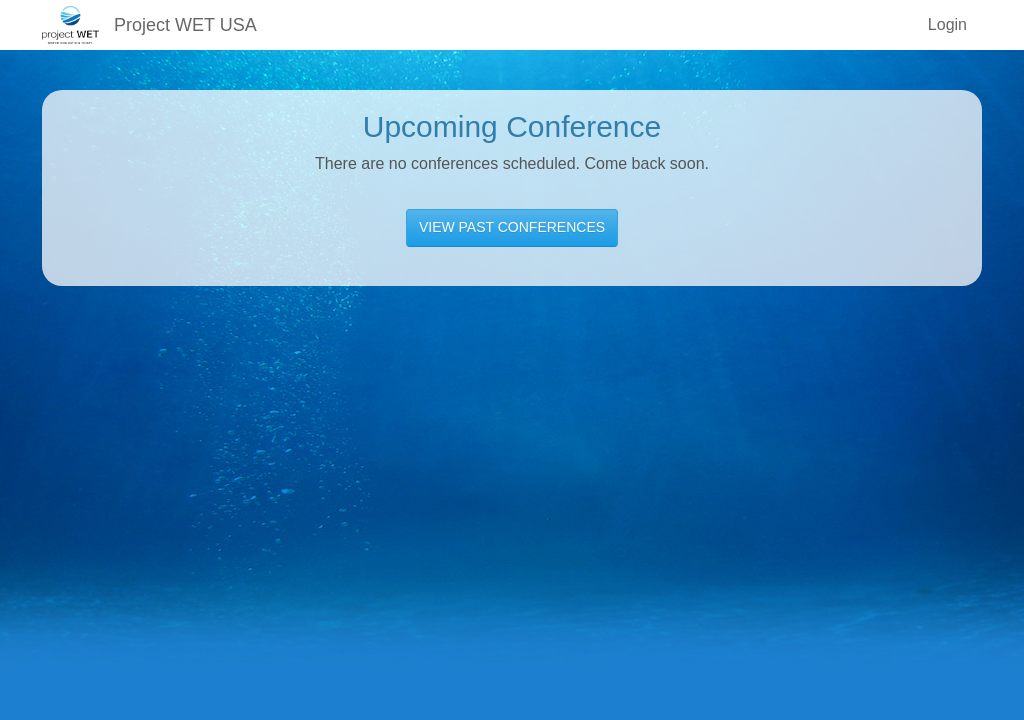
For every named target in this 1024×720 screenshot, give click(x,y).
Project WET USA (185, 25)
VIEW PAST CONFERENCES (512, 227)
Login (947, 24)
